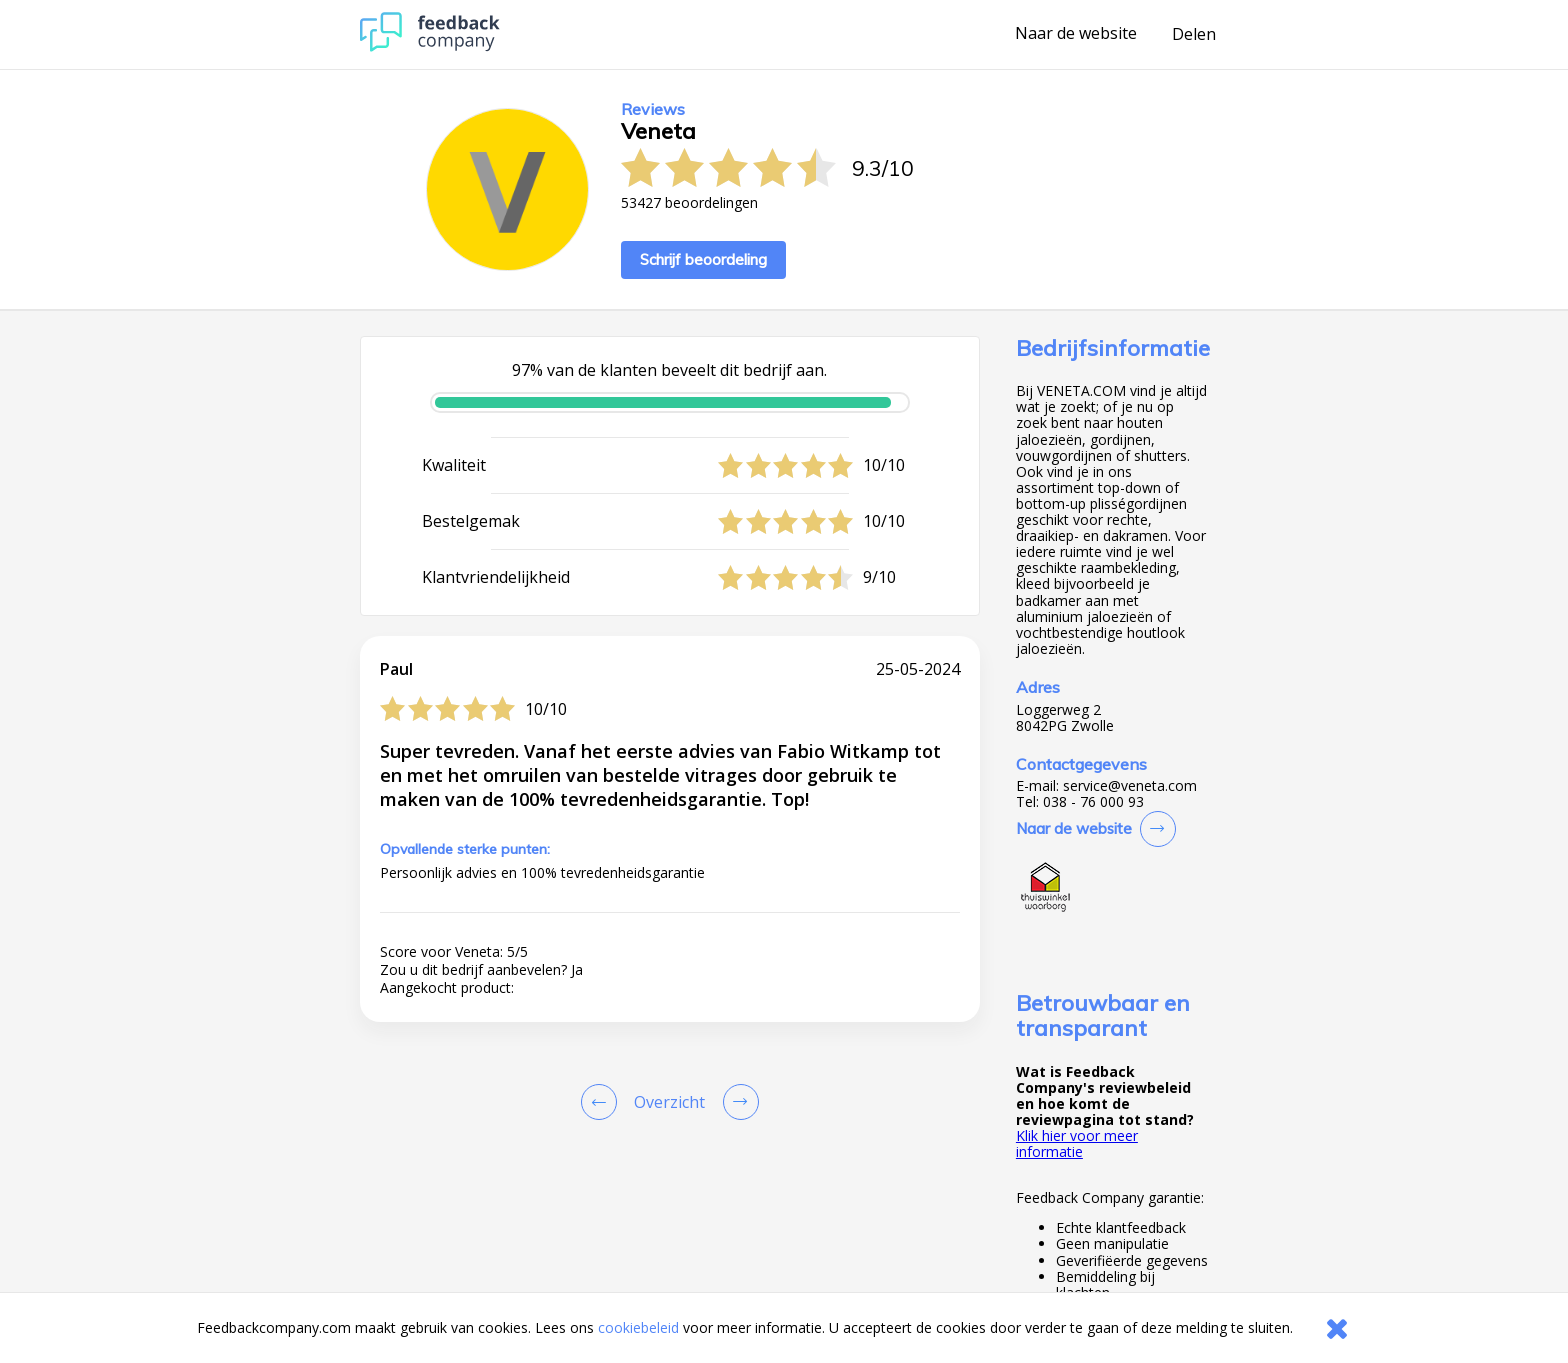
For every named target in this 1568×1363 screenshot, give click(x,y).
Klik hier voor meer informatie (1077, 1143)
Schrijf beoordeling (703, 259)
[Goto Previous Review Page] (603, 1102)
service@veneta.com (1130, 786)
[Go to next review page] (737, 1102)
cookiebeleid (638, 1327)
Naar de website (1076, 34)
